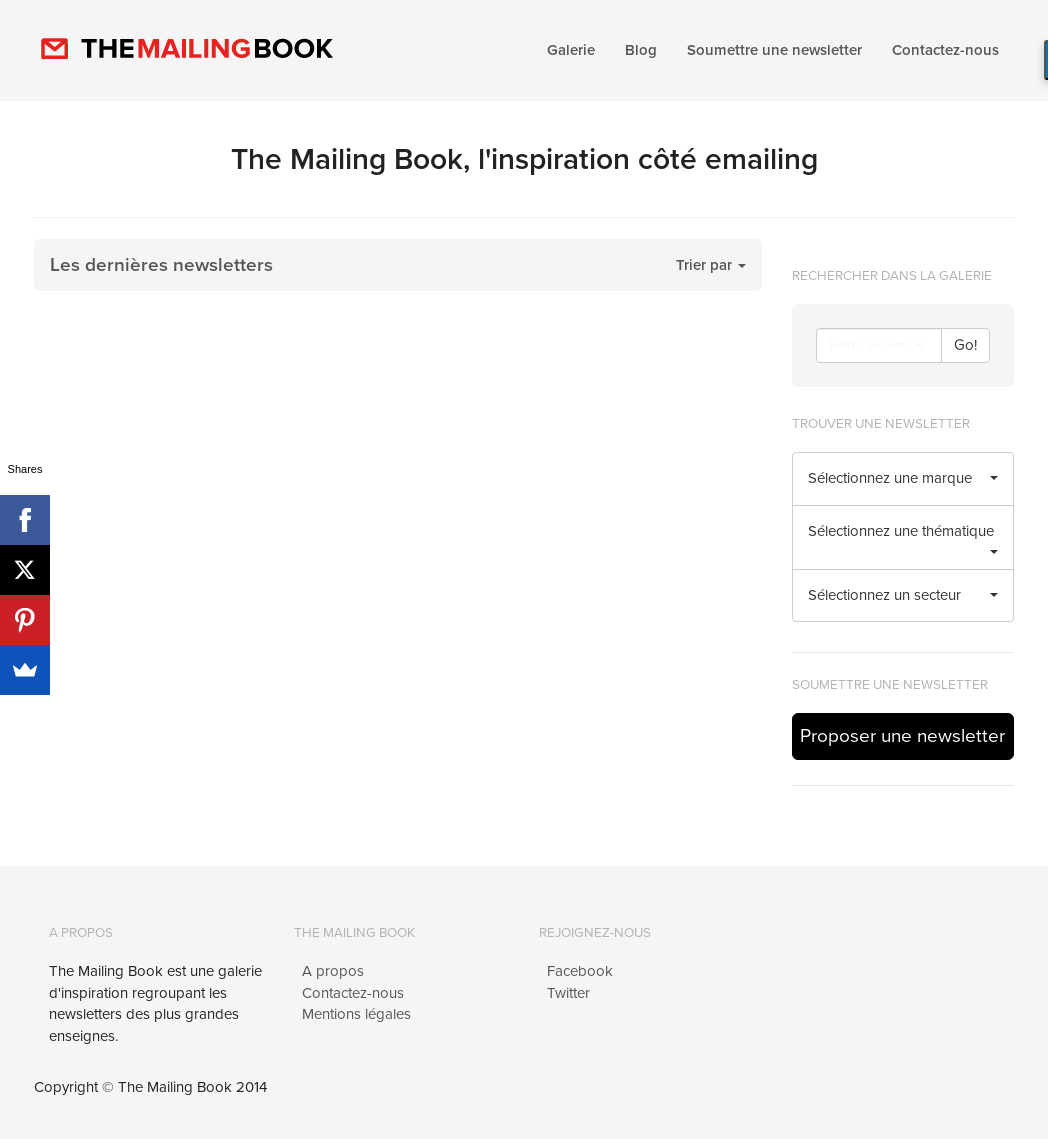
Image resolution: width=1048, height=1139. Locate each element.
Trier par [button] (711, 265)
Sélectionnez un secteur (903, 595)
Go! (965, 345)
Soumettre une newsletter (774, 50)
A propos (333, 971)
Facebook (580, 971)
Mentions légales (356, 1014)
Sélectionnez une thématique (903, 538)
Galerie (571, 50)
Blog (641, 50)
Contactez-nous (945, 50)
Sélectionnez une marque (903, 478)
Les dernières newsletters (161, 265)
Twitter (568, 993)
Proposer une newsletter (902, 736)
